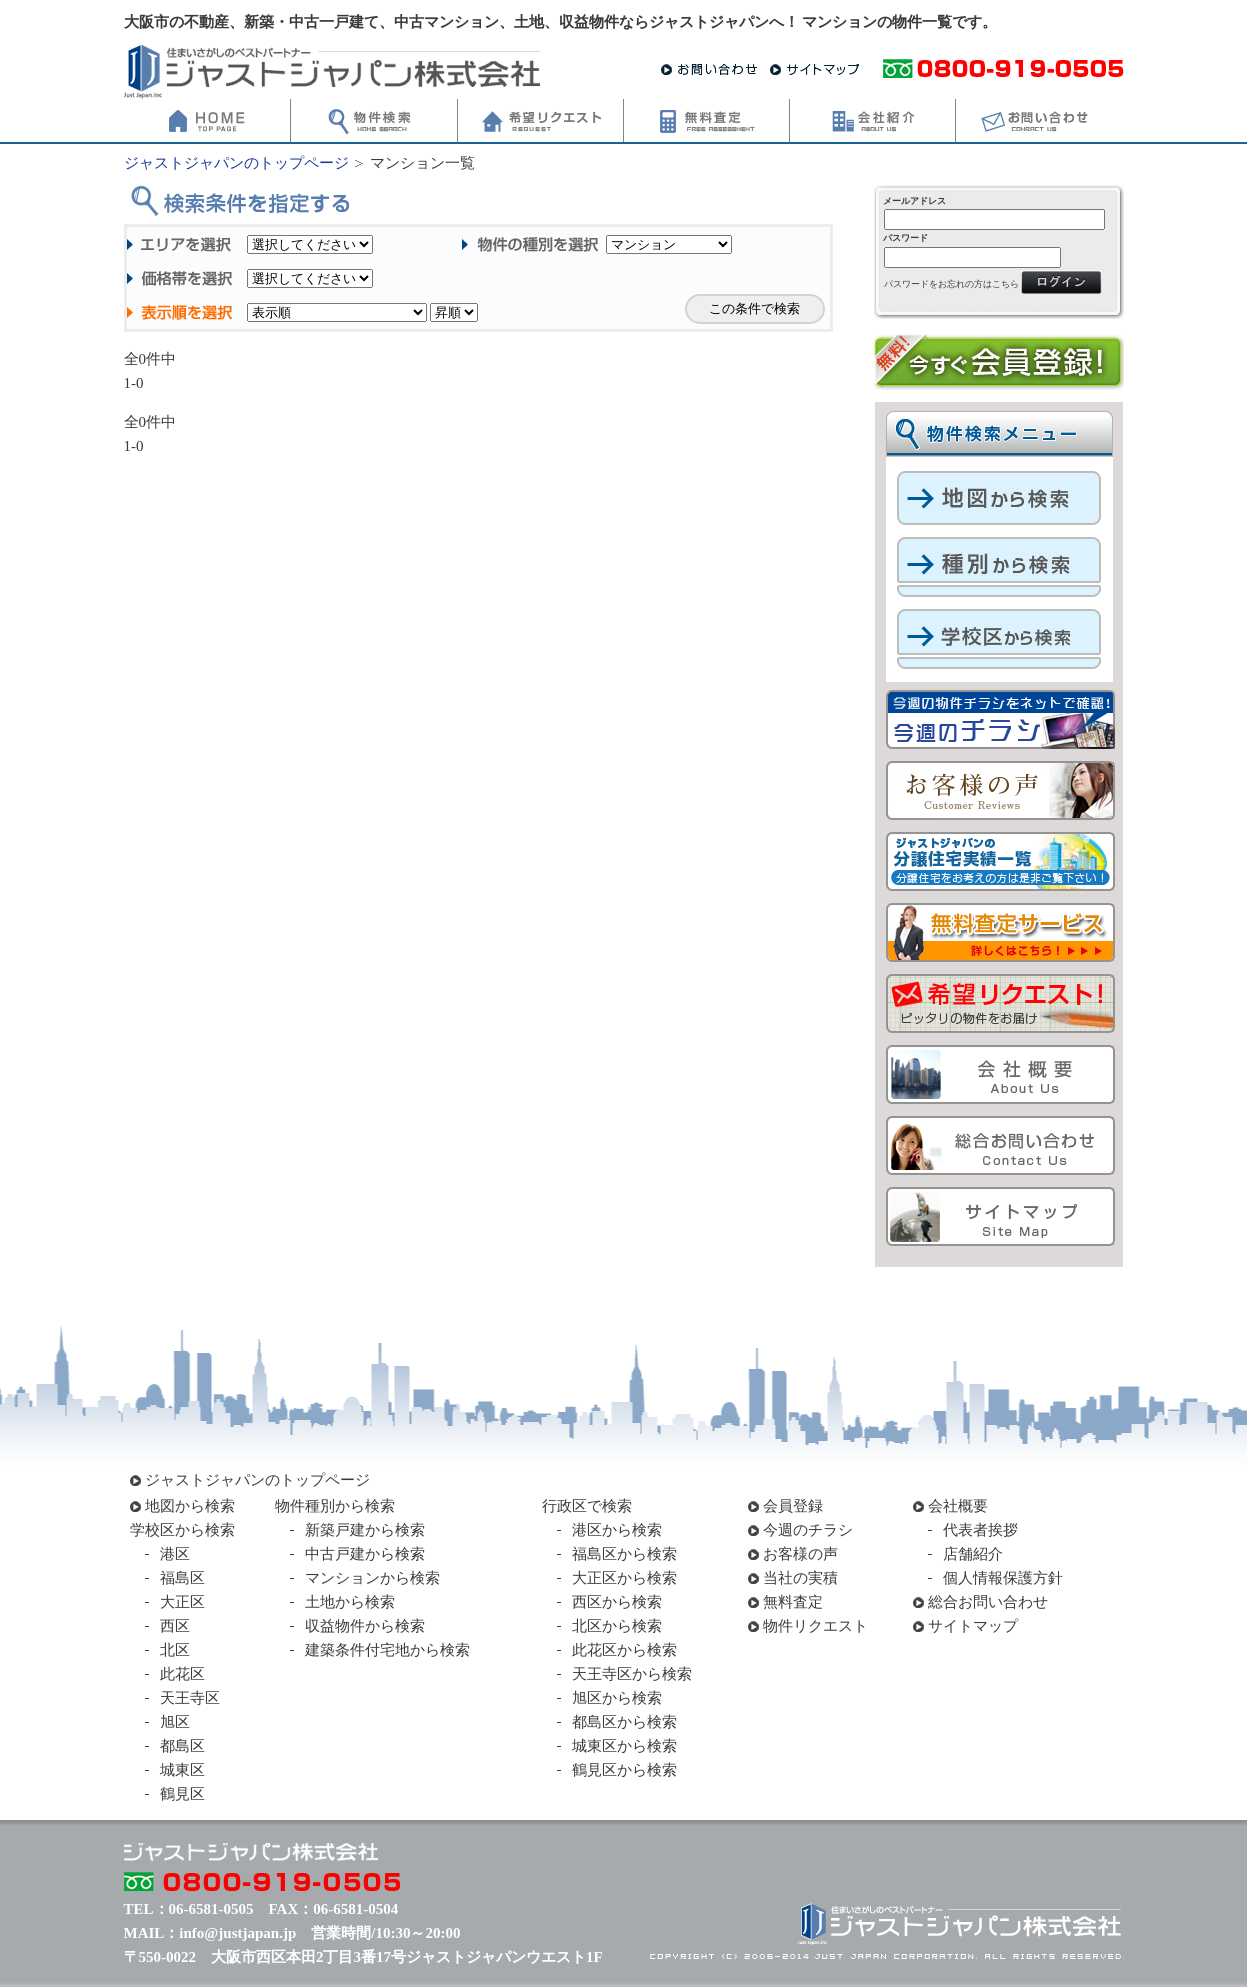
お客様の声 (800, 1554)
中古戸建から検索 (365, 1554)
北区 (175, 1650)
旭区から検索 (617, 1698)
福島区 (182, 1578)
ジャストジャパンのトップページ (236, 163)
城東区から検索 (624, 1746)
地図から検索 (190, 1506)
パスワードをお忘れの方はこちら (951, 284)
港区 (175, 1554)
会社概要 (958, 1506)
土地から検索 (350, 1602)
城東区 (182, 1770)
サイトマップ (973, 1626)
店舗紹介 (973, 1554)
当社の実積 (800, 1578)
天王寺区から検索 (632, 1674)
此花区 (182, 1674)
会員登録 (793, 1506)
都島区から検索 (624, 1722)
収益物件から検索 (365, 1626)
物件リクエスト (815, 1626)
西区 (175, 1626)
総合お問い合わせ (988, 1602)
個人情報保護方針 (1003, 1578)
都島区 (182, 1746)
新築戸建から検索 (365, 1530)
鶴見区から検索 (624, 1770)
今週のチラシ (808, 1530)
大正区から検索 (624, 1578)
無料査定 (793, 1602)
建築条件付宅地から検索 (387, 1650)
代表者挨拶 (980, 1530)
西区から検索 (617, 1602)
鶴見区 (182, 1794)
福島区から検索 (624, 1554)
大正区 (182, 1602)
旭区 (175, 1722)
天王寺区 (190, 1698)
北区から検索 (617, 1626)
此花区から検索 (624, 1650)
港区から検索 (617, 1530)
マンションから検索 (372, 1578)
